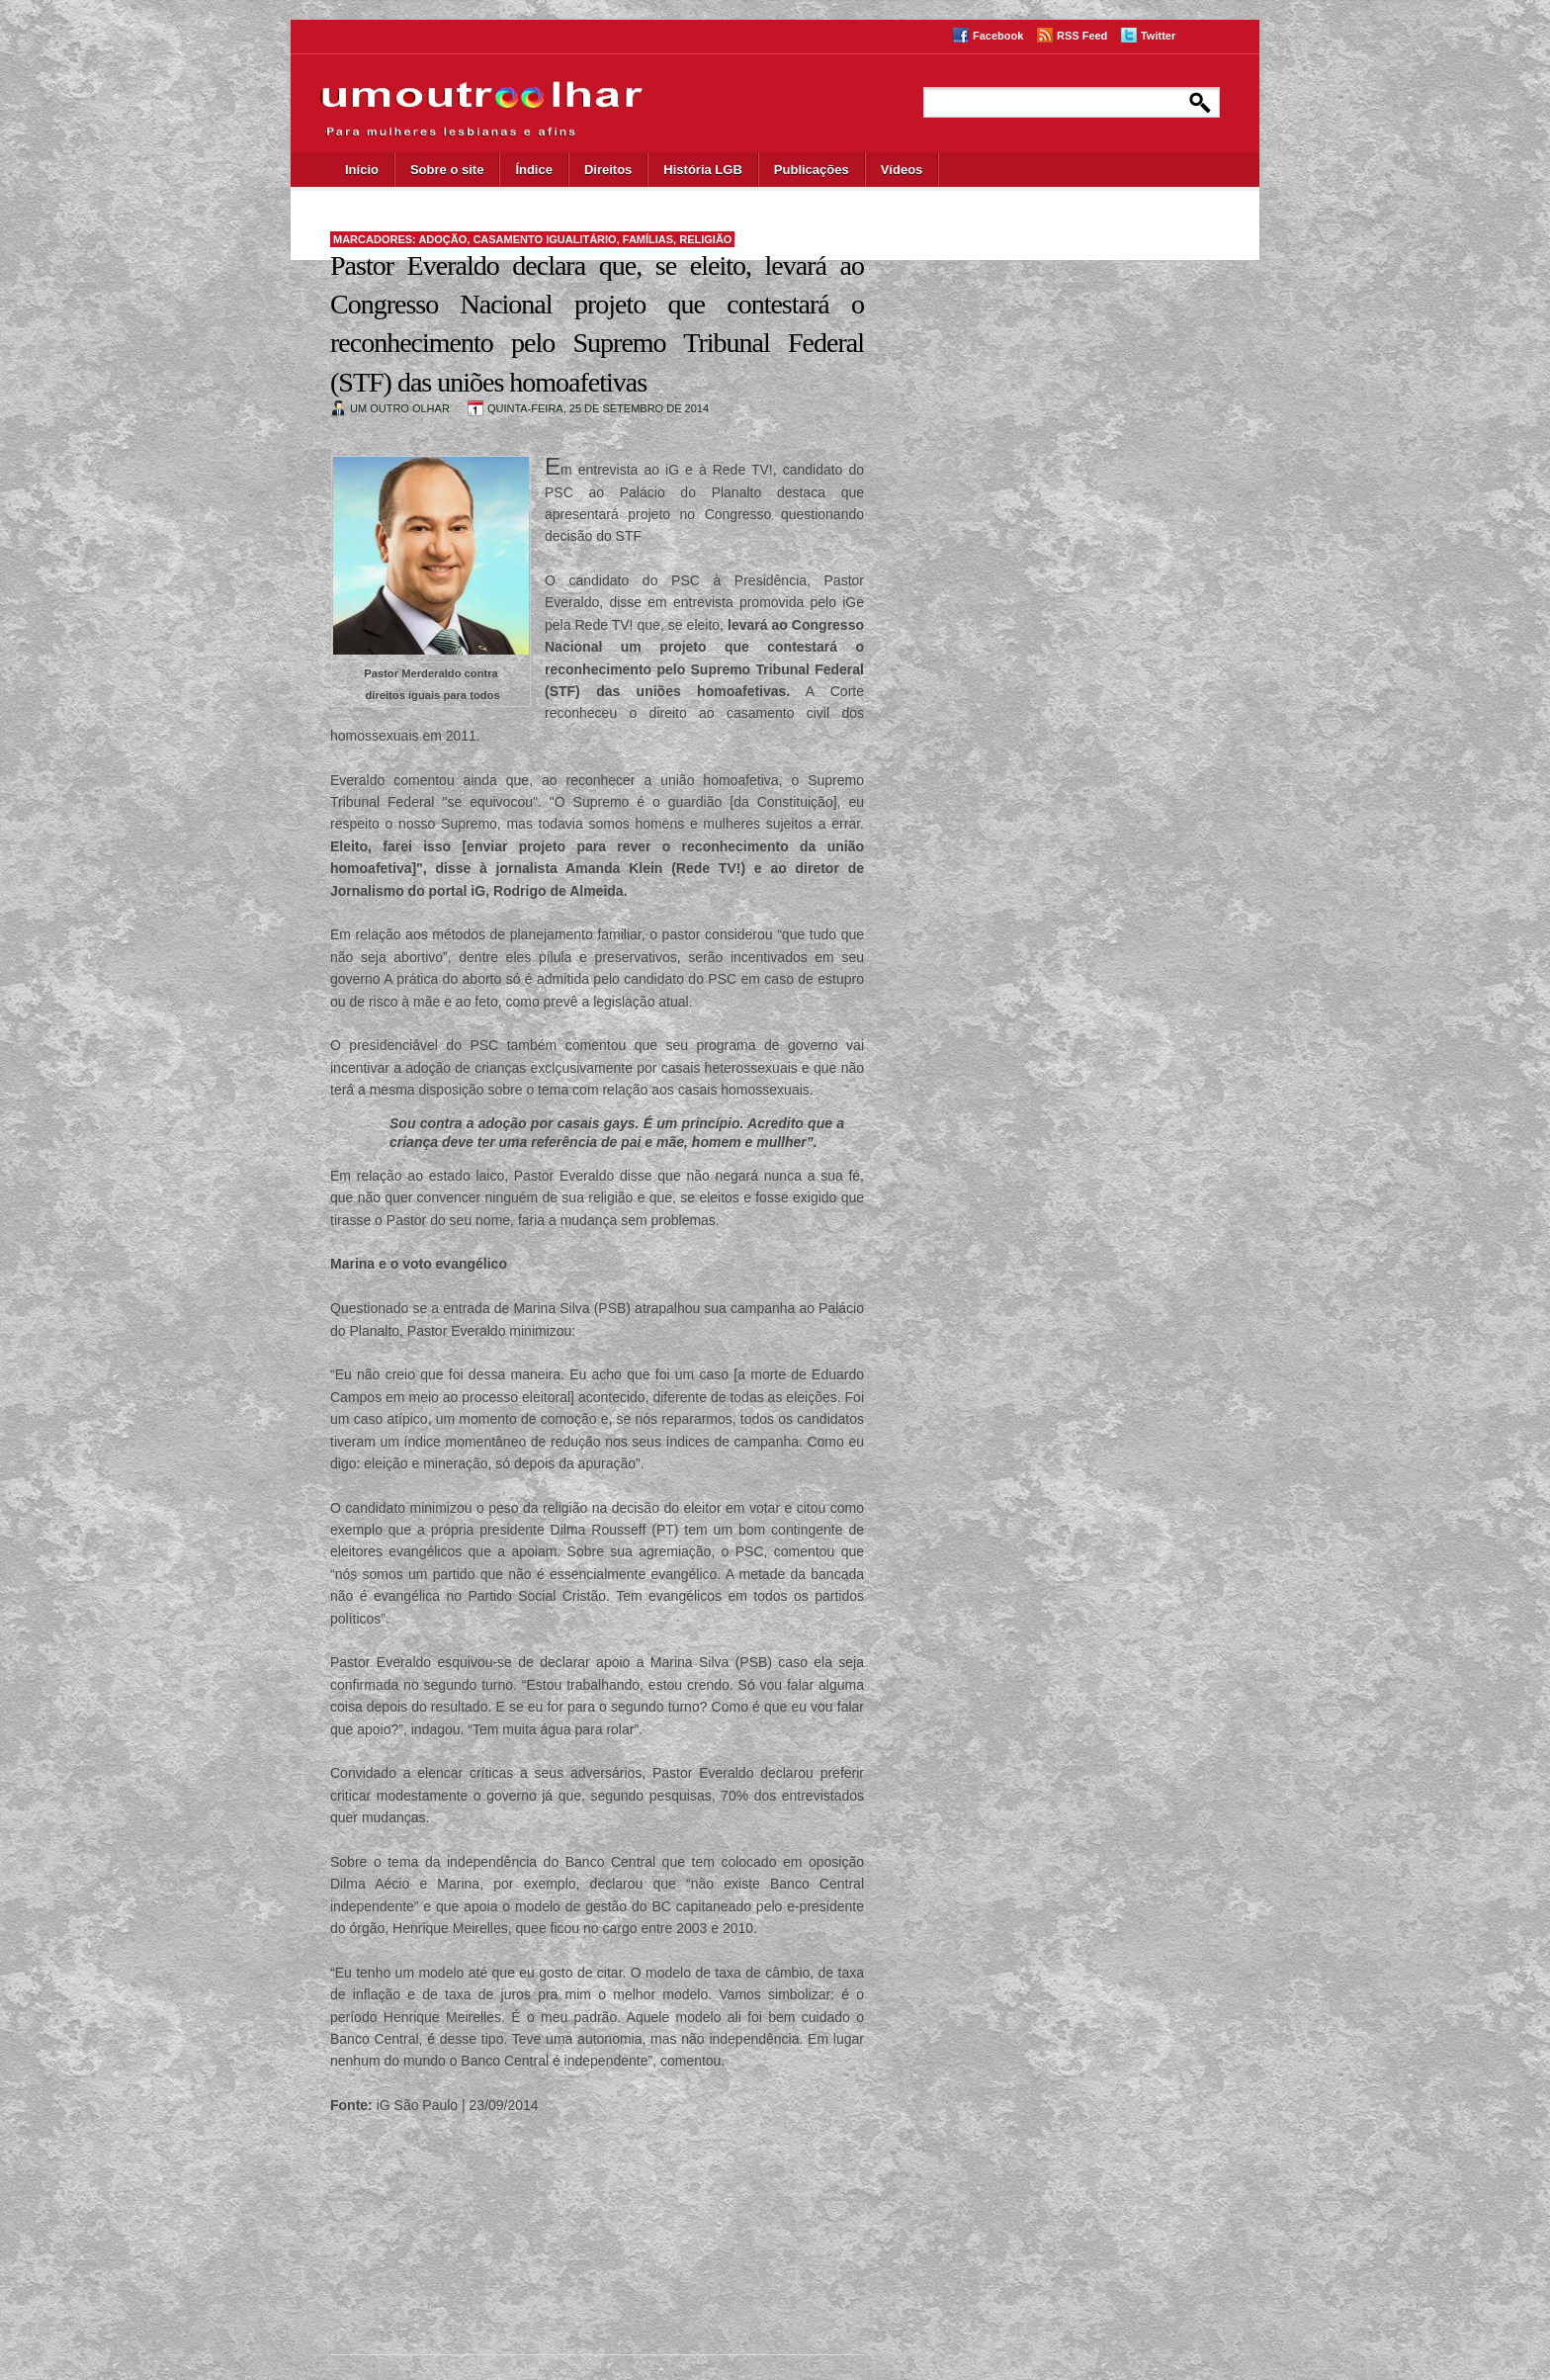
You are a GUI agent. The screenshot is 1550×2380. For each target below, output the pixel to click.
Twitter (1158, 36)
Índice (534, 169)
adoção (442, 239)
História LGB (702, 169)
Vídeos (902, 169)
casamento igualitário (544, 239)
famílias (648, 239)
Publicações (811, 169)
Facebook (998, 36)
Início (362, 169)
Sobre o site (446, 169)
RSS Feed (1082, 36)
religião (705, 239)
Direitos (608, 169)
